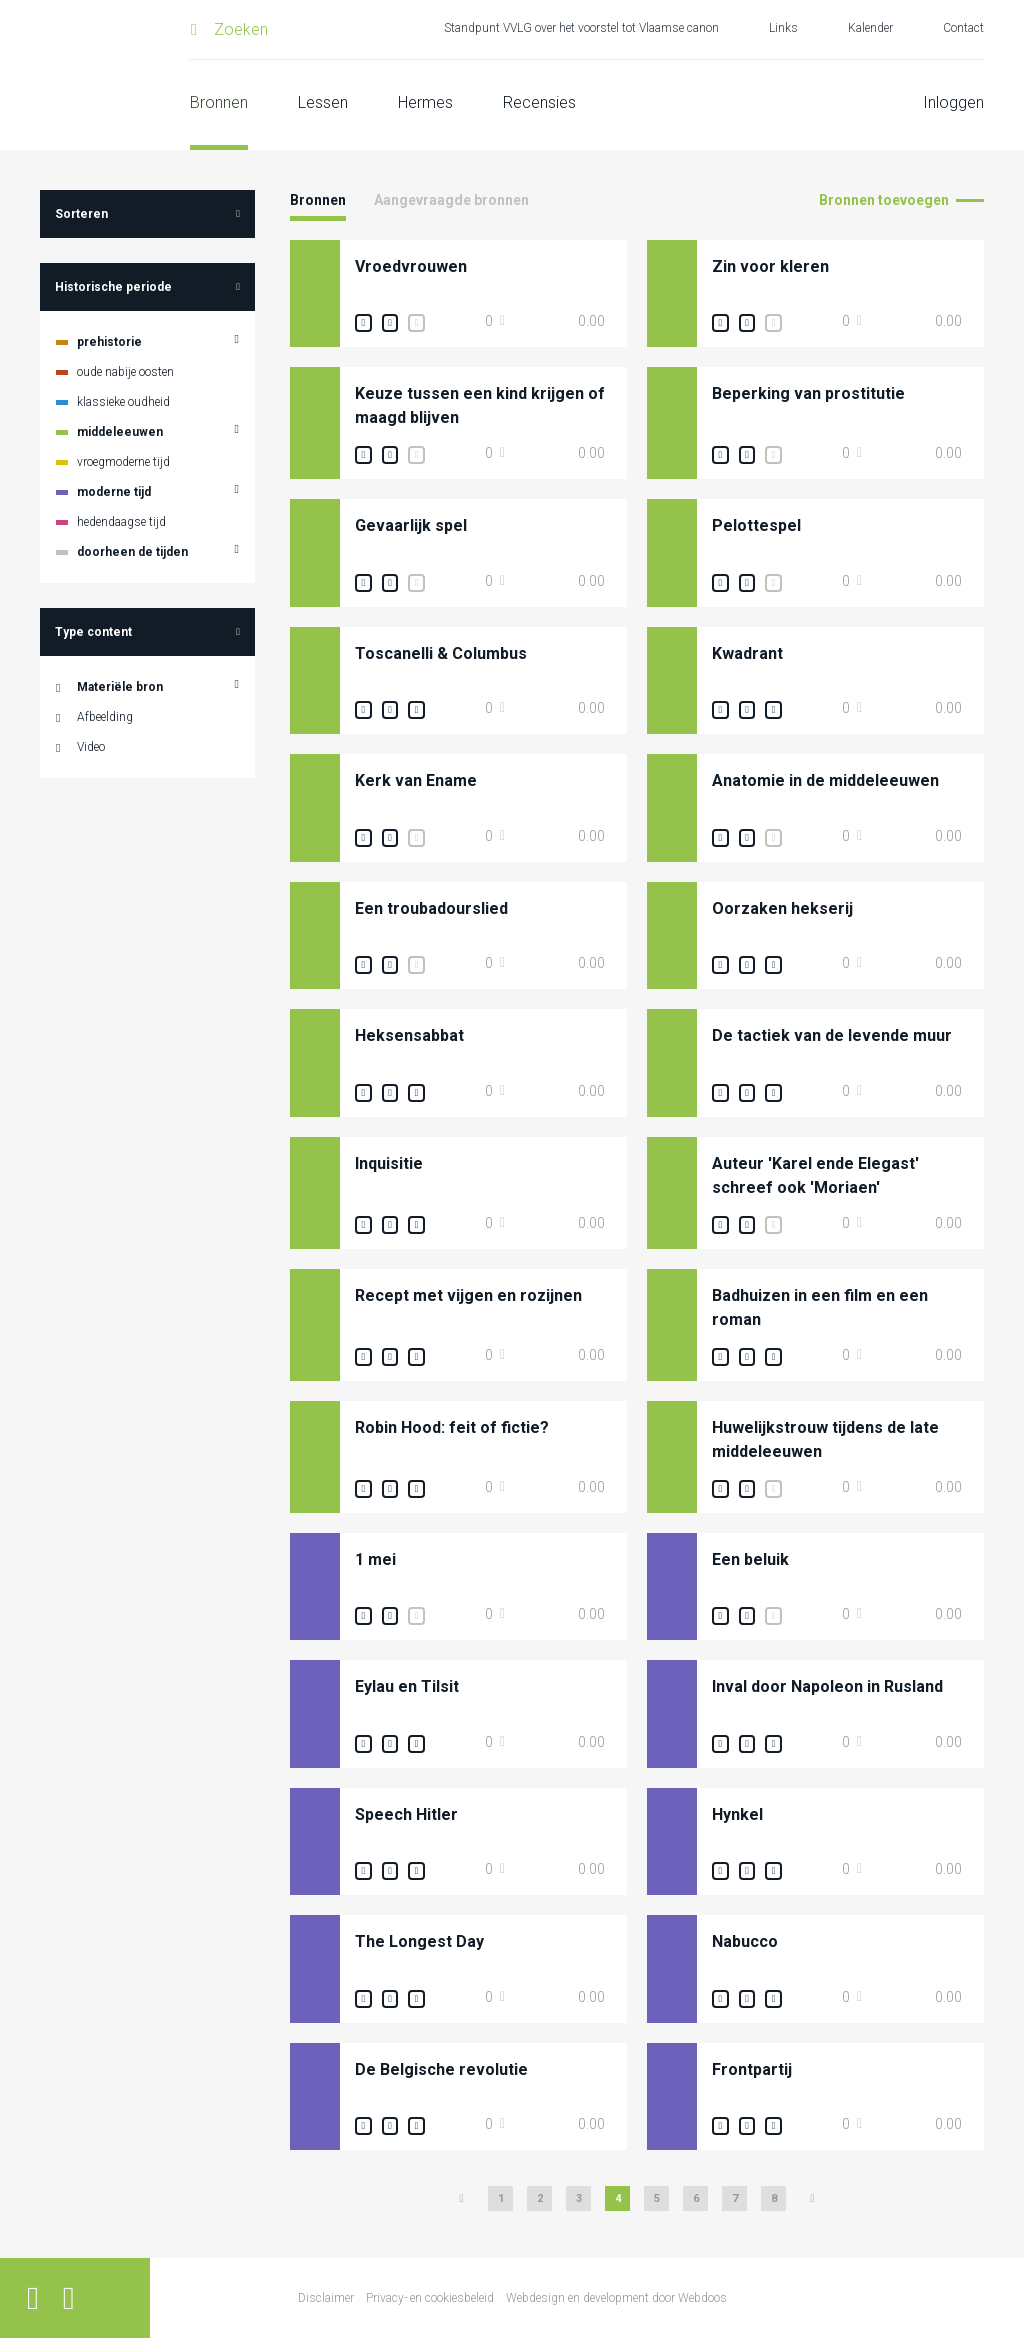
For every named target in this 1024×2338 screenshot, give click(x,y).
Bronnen (219, 102)
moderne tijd (114, 492)
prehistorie (109, 342)
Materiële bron (120, 687)
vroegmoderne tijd (123, 462)
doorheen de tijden (132, 552)
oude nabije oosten (125, 372)
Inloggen (953, 102)
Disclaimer (326, 2298)
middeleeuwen (120, 432)
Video (91, 747)
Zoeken (241, 29)
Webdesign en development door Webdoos (616, 2298)
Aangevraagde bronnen (451, 200)
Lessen (323, 102)
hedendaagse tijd (121, 522)
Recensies (539, 102)
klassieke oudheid (123, 402)
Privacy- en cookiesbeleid (430, 2298)
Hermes (425, 102)
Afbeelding (105, 717)
